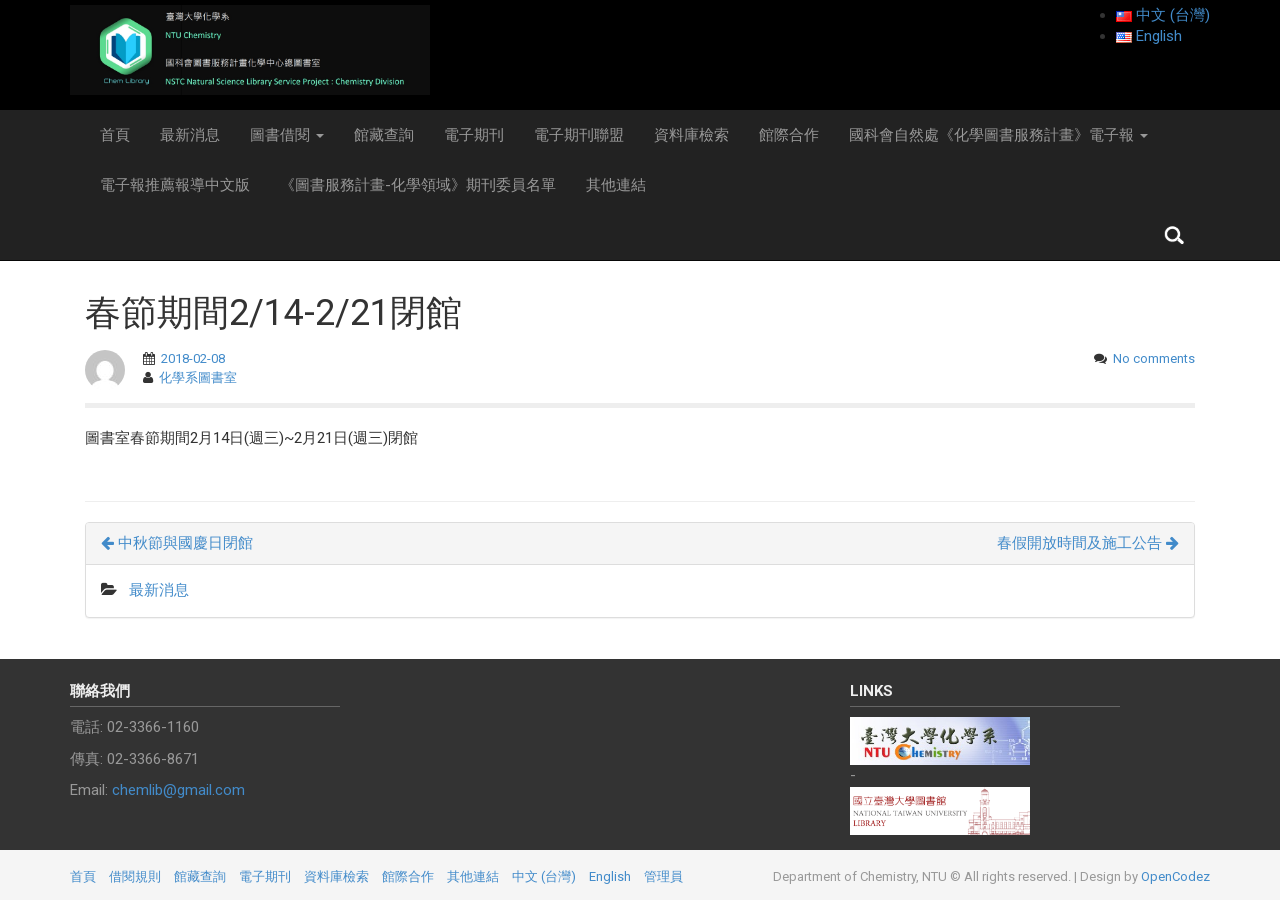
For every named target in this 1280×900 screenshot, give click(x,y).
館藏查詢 (384, 135)
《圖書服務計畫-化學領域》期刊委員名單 (418, 185)
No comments (1154, 358)
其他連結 (616, 185)
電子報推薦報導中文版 (175, 185)
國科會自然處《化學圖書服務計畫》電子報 (998, 135)
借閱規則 (135, 876)
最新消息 (190, 135)
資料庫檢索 (691, 135)
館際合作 (789, 135)
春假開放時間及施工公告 (1088, 543)
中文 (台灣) (544, 876)
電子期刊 (474, 135)
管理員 (663, 876)
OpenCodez (1175, 876)
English (610, 876)
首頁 (115, 135)
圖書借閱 (287, 135)
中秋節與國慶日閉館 (177, 543)
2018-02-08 (193, 358)
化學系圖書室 (198, 377)
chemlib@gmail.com (178, 790)
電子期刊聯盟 (579, 135)
